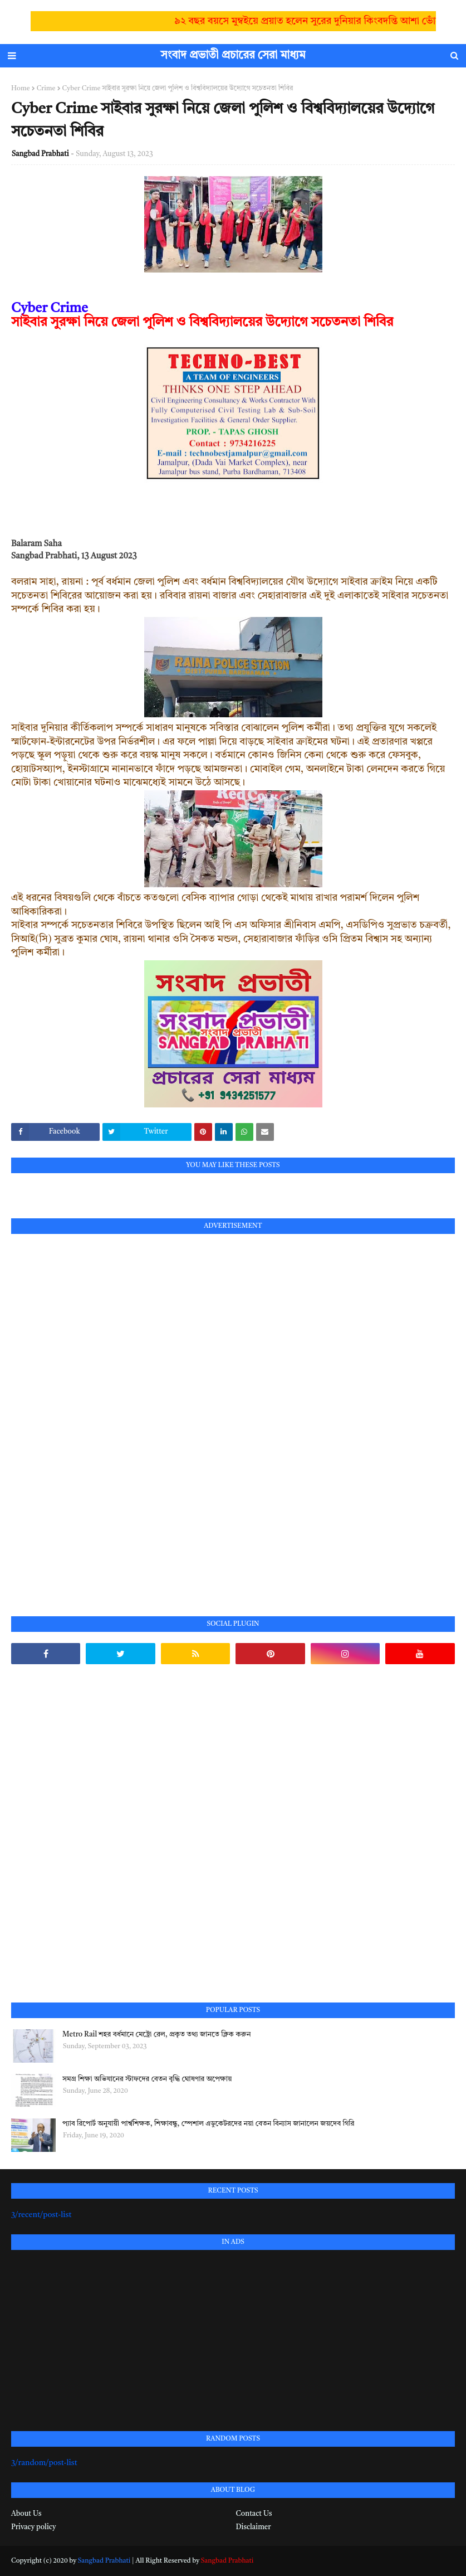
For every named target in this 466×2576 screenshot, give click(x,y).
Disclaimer (253, 2527)
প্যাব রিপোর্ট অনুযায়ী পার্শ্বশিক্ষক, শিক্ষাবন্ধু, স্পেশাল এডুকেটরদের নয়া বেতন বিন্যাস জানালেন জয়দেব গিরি (208, 2123)
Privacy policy (33, 2527)
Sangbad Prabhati (40, 154)
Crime (46, 88)
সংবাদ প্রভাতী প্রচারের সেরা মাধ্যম (233, 55)
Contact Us (254, 2513)
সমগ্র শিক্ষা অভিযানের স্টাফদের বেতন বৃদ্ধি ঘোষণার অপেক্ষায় (147, 2079)
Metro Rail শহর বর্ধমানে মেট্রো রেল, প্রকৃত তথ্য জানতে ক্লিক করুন (156, 2034)
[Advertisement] (94, 1412)
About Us (26, 2513)
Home (20, 88)
